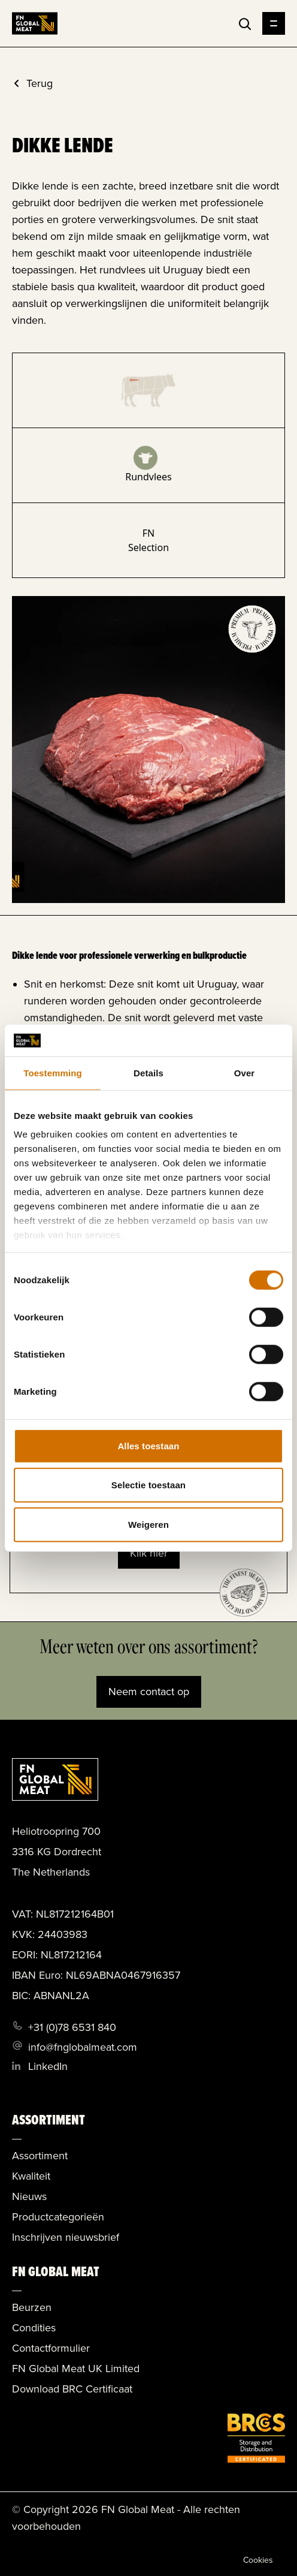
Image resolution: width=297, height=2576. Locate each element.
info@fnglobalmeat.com (82, 2047)
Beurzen (31, 2307)
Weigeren (148, 1524)
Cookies (258, 2560)
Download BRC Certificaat (72, 2389)
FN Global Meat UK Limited (76, 2368)
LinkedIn (48, 2066)
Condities (34, 2328)
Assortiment (40, 2155)
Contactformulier (51, 2348)
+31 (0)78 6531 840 (72, 2027)
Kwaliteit (31, 2176)
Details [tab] (148, 1072)
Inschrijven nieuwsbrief (65, 2237)
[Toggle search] (245, 24)
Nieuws (29, 2196)
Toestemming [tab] (52, 1072)
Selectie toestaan (148, 1485)
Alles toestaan (148, 1445)
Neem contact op (148, 1691)
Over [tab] (244, 1072)
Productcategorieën (58, 2217)
